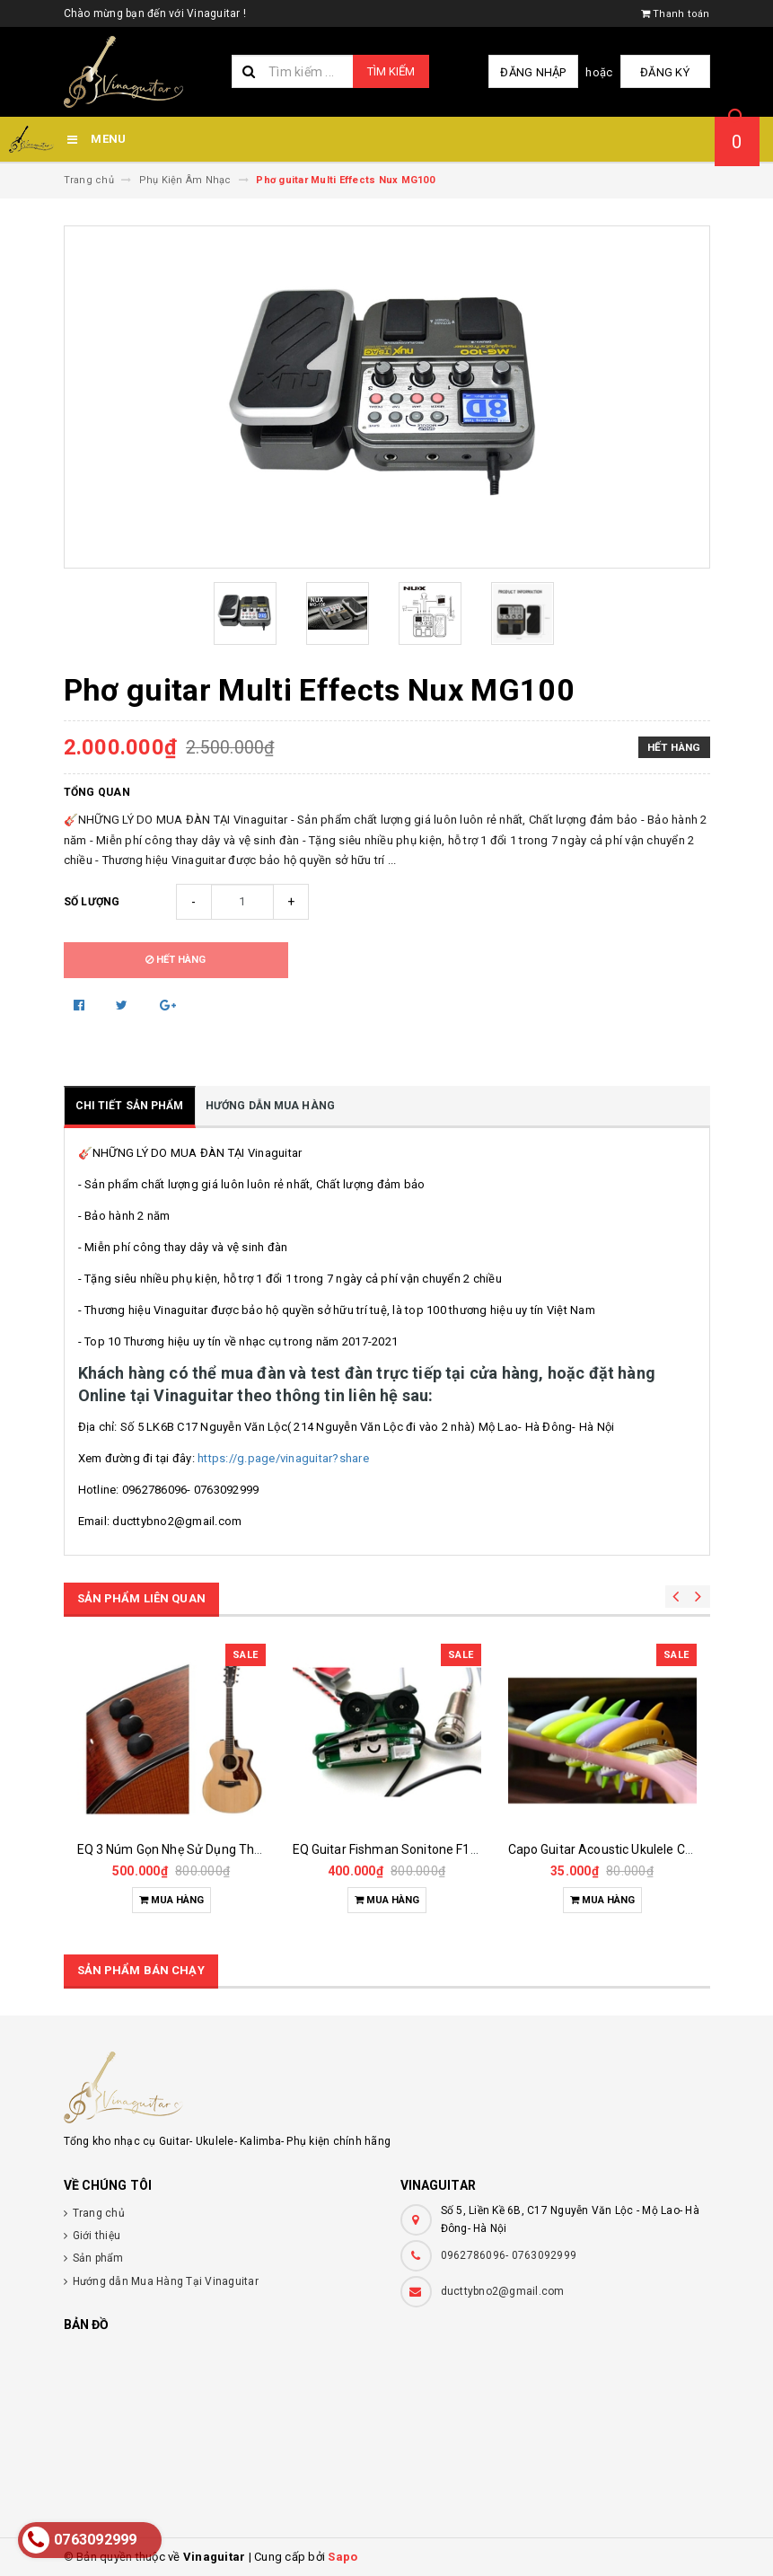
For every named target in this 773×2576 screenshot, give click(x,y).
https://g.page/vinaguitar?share (282, 1458)
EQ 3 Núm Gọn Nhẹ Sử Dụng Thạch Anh (190, 1849)
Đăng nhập (533, 72)
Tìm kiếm (391, 71)
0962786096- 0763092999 (509, 2255)
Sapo (342, 2556)
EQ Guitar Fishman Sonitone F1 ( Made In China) (430, 1849)
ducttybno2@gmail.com (503, 2291)
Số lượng (92, 901)
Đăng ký (665, 72)
